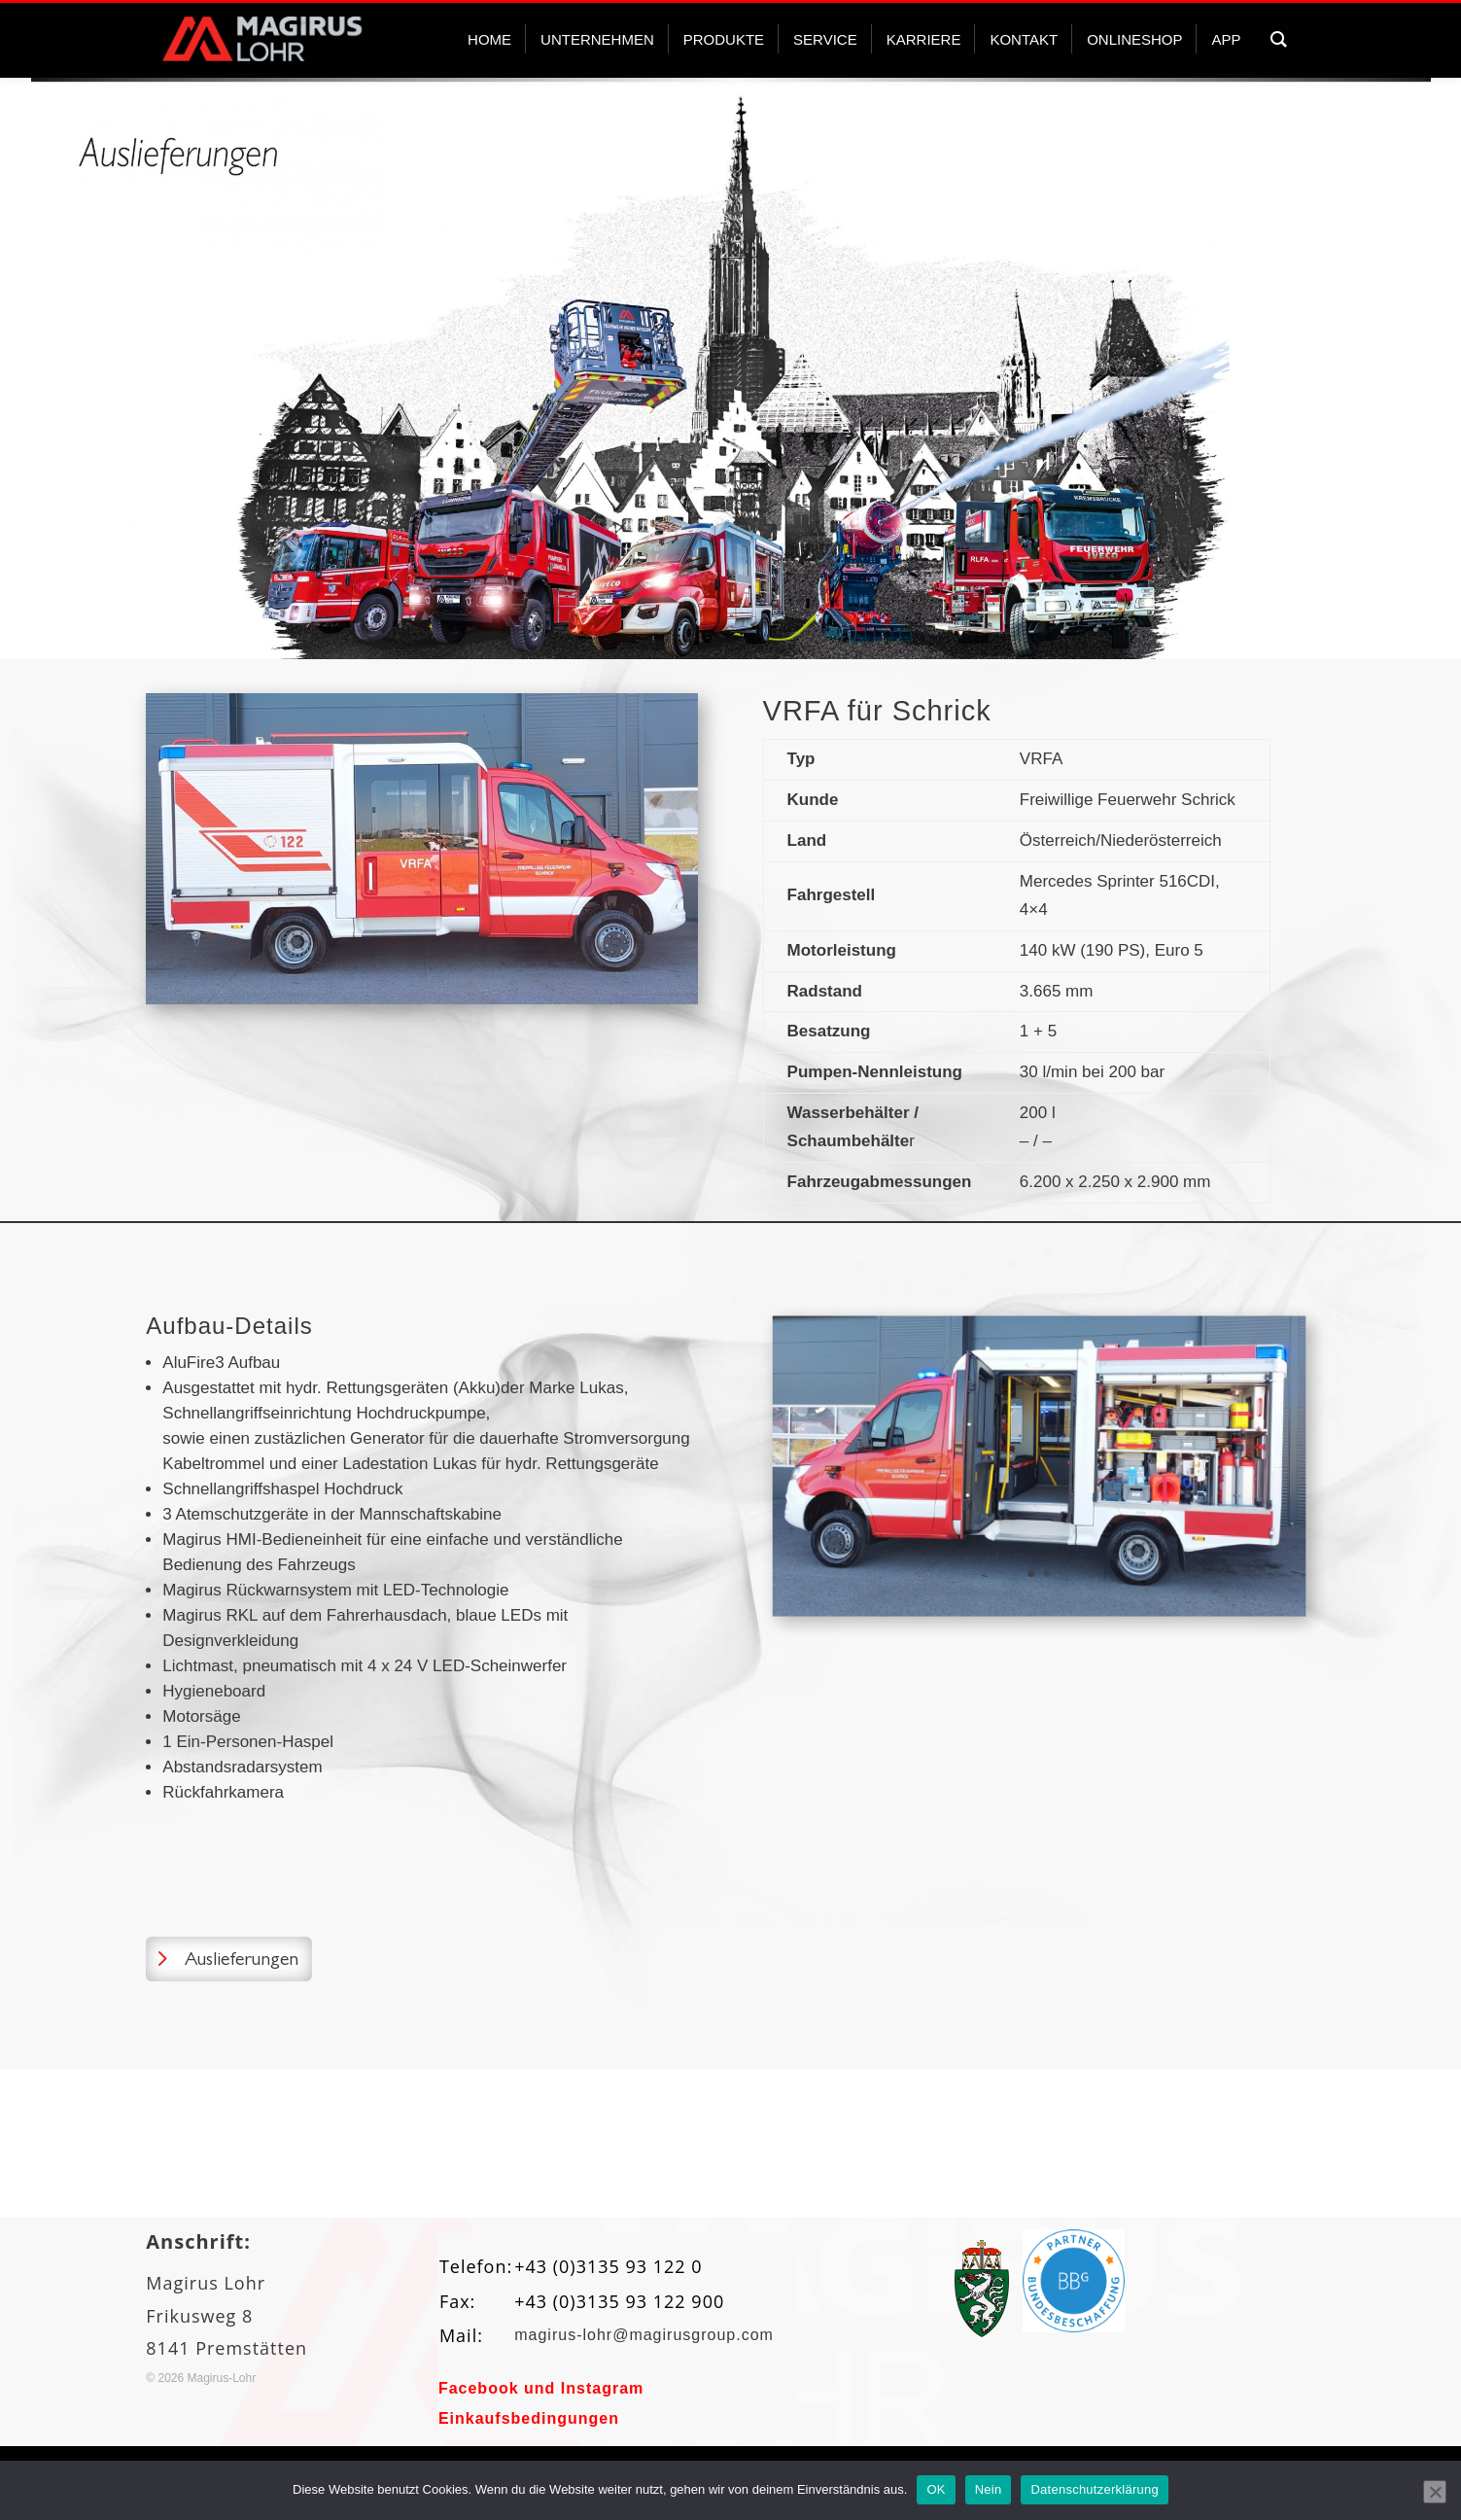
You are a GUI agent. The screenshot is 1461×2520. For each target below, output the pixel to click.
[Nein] (1434, 2491)
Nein (988, 2489)
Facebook (478, 2388)
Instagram (602, 2388)
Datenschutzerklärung (1094, 2489)
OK (935, 2489)
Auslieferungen (241, 1959)
